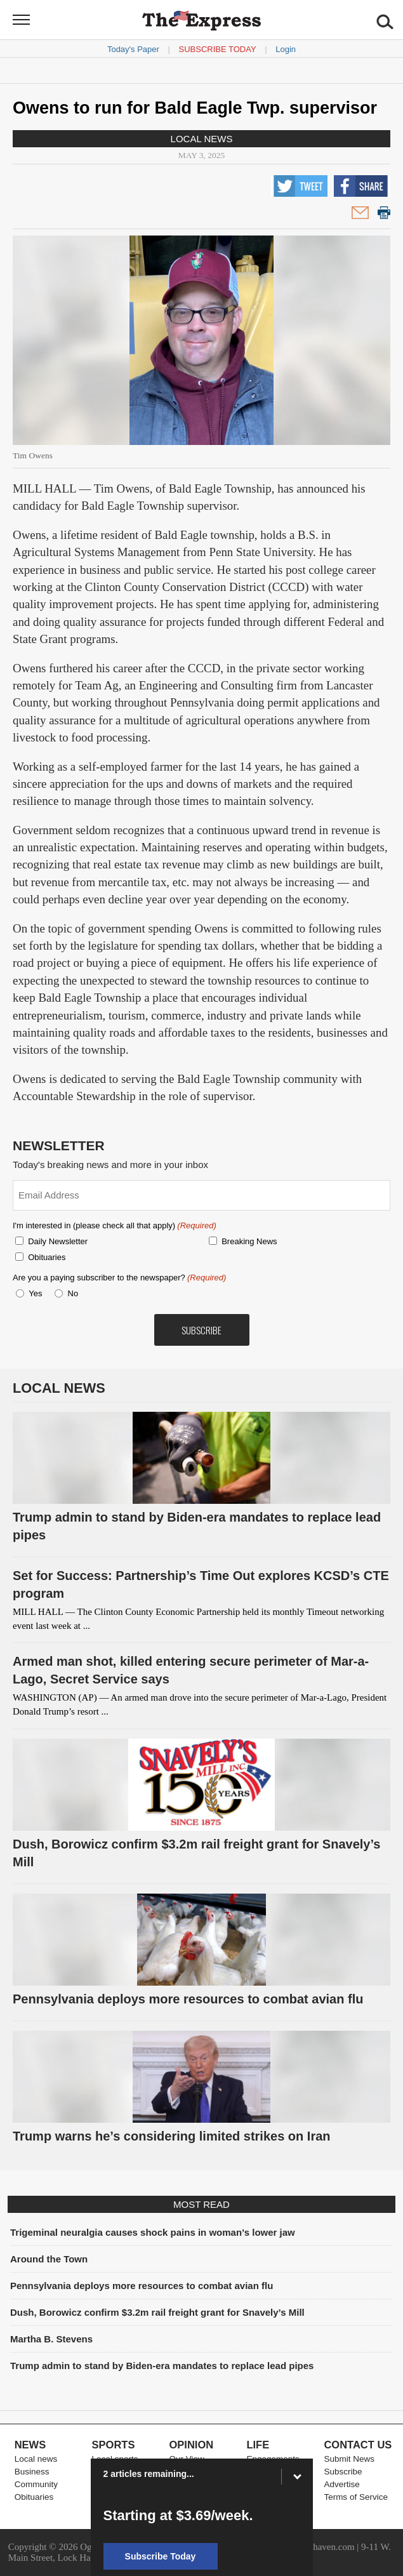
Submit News (349, 2459)
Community (36, 2484)
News (30, 2444)
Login (285, 49)
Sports (113, 2444)
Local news (202, 138)
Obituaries (46, 1257)
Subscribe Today (217, 49)
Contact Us (358, 2444)
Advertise (341, 2484)
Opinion (191, 2444)
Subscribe (343, 2471)
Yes (33, 1293)
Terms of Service (356, 2497)
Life (257, 2444)
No (73, 1293)
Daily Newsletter (58, 1241)
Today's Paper (133, 49)
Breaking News (249, 1241)
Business (32, 2471)
